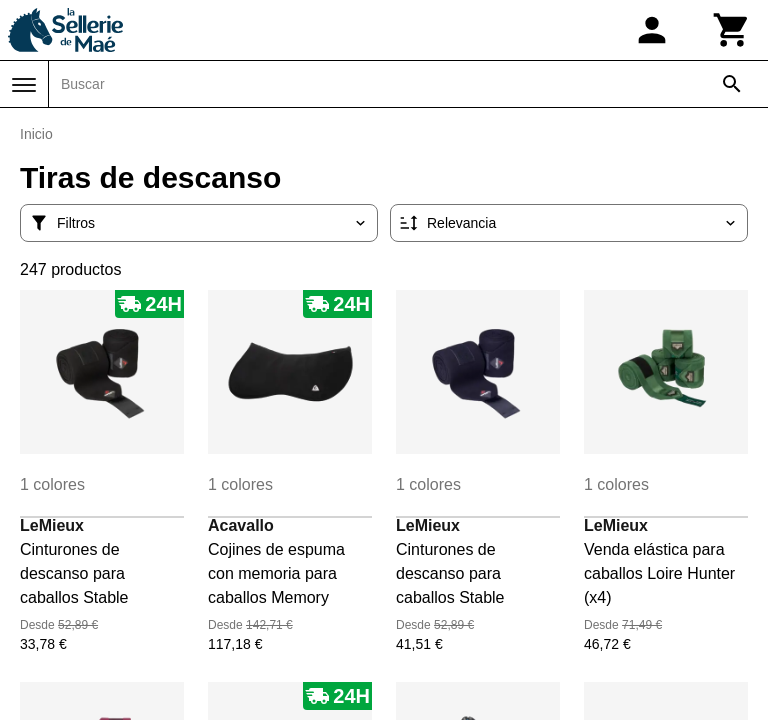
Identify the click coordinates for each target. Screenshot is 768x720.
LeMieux (52, 525)
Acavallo (241, 525)
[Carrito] (732, 30)
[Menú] (24, 85)
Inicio (36, 134)
